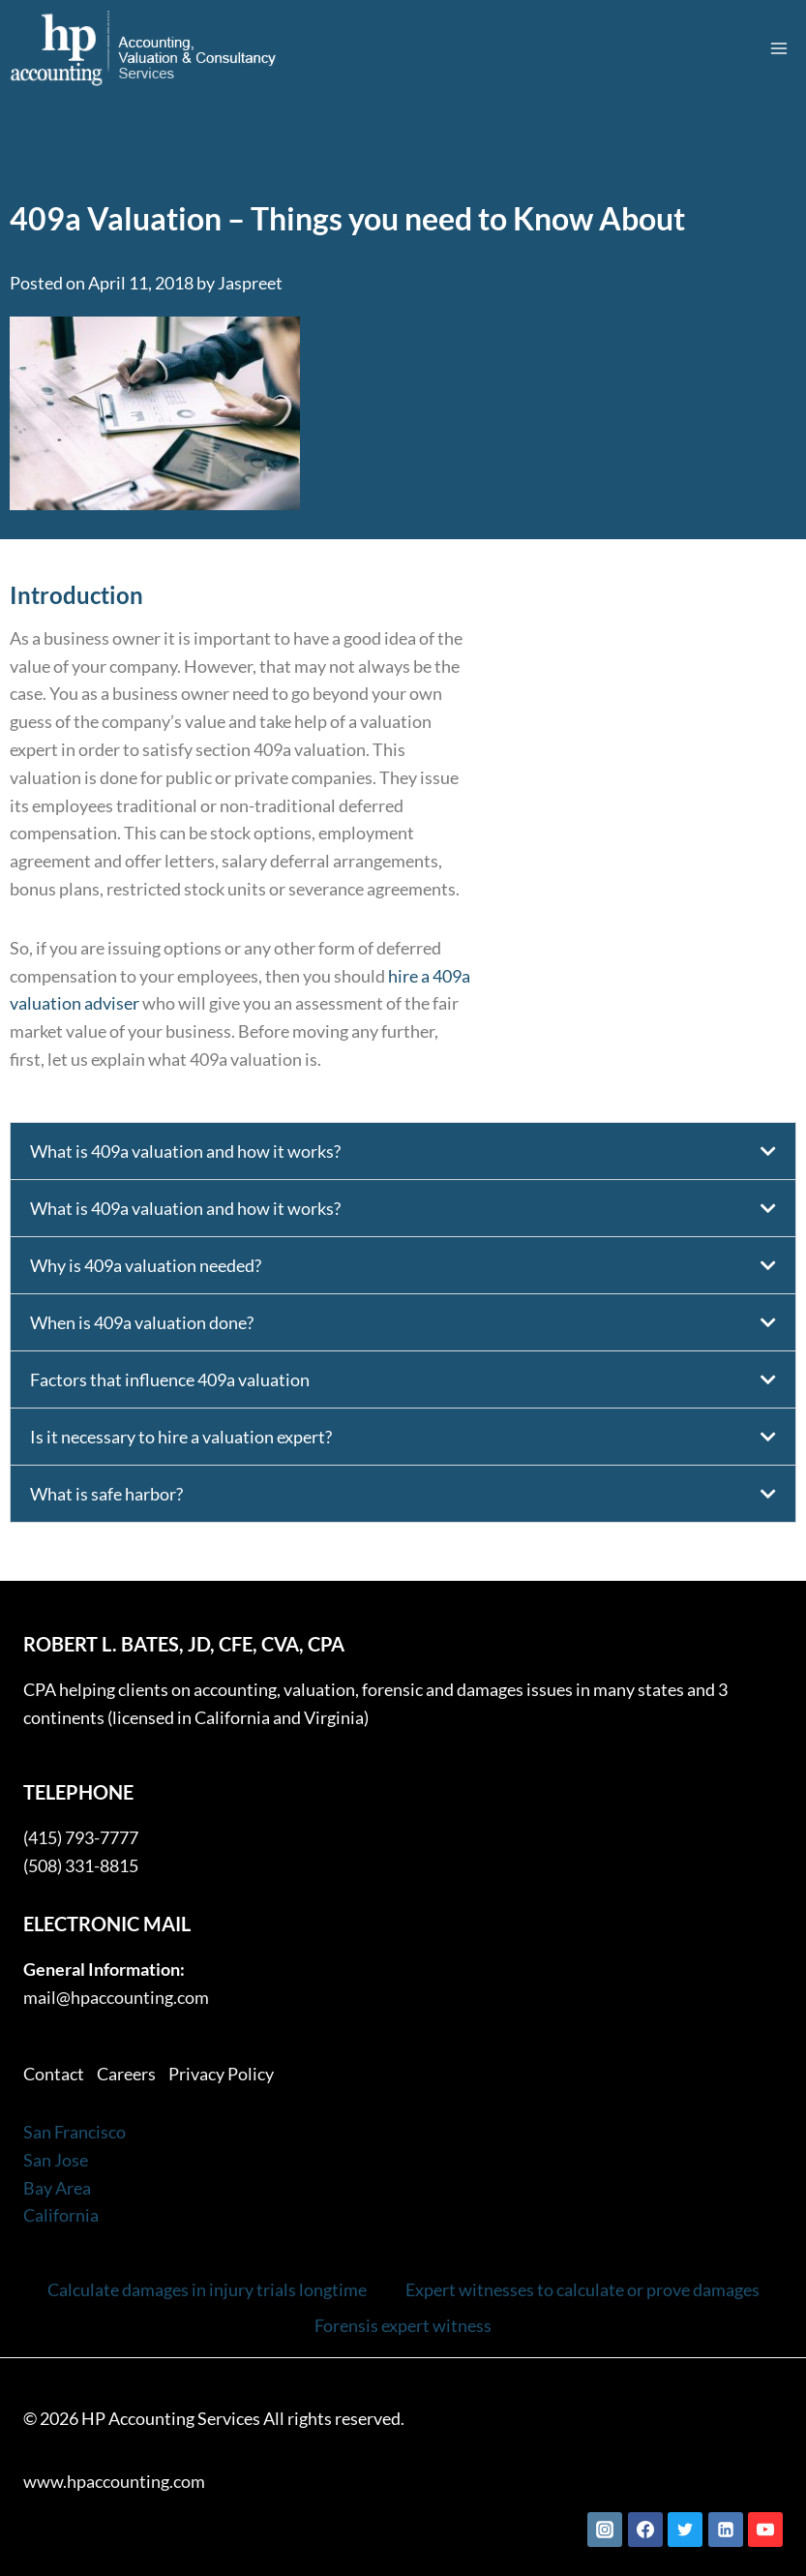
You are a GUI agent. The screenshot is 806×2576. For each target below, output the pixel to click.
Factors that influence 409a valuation (170, 1379)
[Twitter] (685, 2529)
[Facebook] (645, 2529)
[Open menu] (778, 48)
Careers (126, 2073)
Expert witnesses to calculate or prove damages (582, 2289)
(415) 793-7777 (80, 1837)
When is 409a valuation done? (142, 1322)
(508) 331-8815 (80, 1865)
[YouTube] (765, 2529)
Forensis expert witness (403, 2325)
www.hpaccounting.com (114, 2481)
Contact (53, 2073)
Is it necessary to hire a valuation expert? (181, 1436)
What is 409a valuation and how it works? (185, 1151)
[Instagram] (604, 2529)
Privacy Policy (221, 2073)
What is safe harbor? (106, 1493)
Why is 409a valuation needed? (145, 1265)
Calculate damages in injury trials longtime (207, 2289)
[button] (403, 1151)
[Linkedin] (725, 2529)
